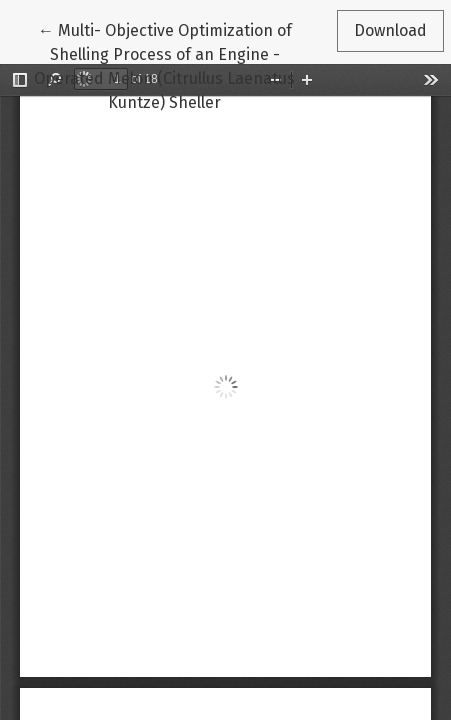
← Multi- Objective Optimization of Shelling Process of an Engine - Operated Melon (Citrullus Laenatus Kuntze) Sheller (164, 65)
